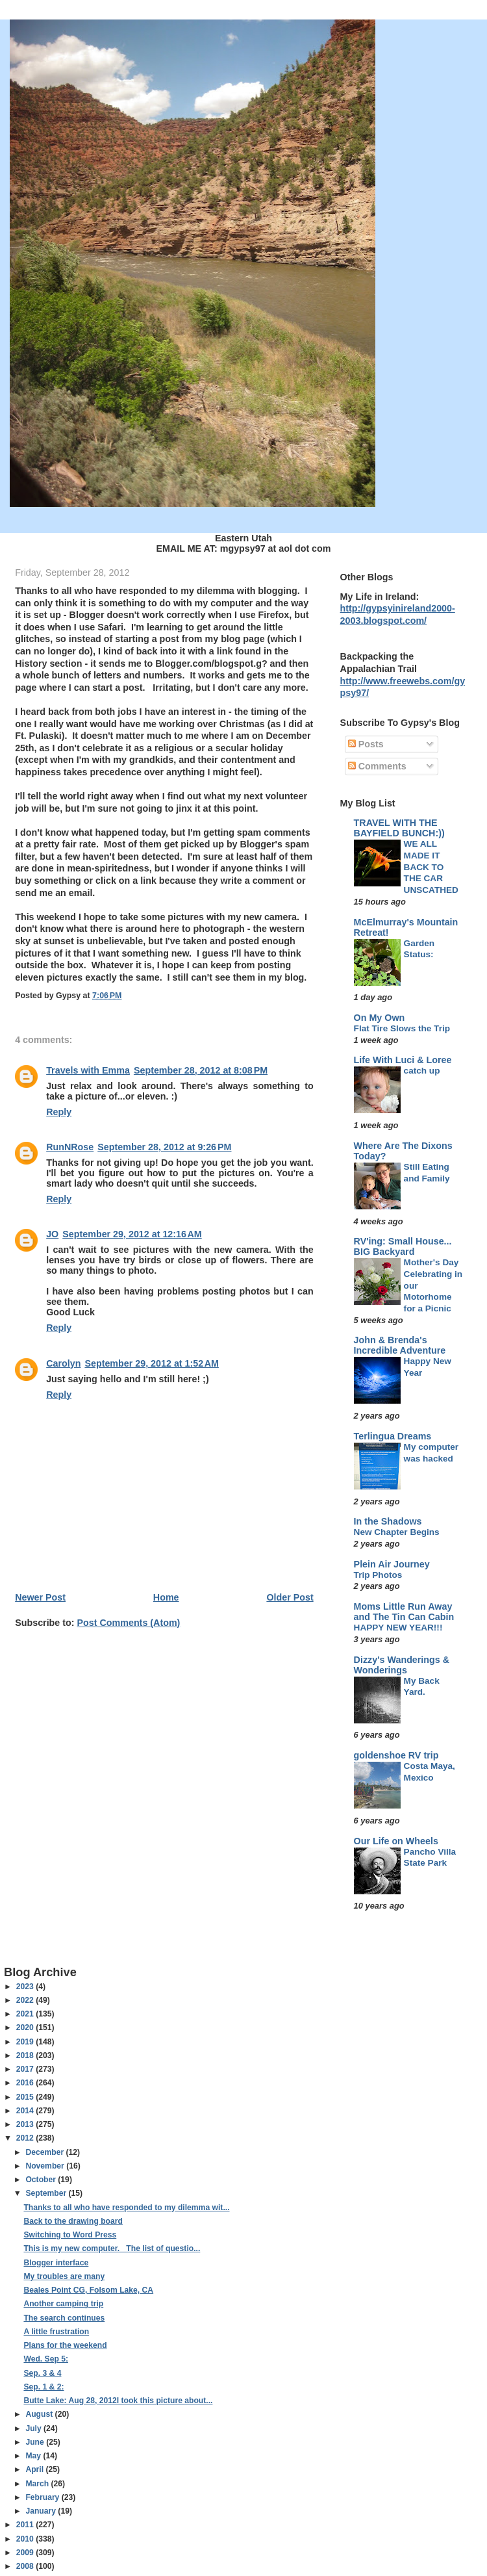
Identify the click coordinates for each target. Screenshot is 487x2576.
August (40, 2414)
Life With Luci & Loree (403, 1060)
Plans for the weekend (64, 2345)
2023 (26, 1986)
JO (52, 1234)
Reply (58, 1112)
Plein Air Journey (392, 1564)
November (45, 2165)
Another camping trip (63, 2303)
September (46, 2193)
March (38, 2483)
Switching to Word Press (69, 2234)
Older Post (289, 1597)
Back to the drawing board (72, 2221)
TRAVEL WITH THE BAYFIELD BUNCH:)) (399, 828)
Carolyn (63, 1363)
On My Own (379, 1017)
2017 (26, 2069)
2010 (26, 2539)
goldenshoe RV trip (396, 1755)
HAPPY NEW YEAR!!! (398, 1627)
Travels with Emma (88, 1070)
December (45, 2152)
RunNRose (70, 1147)
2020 (26, 2027)
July (34, 2428)
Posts (366, 744)
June (35, 2442)
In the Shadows (388, 1521)
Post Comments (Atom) (129, 1622)
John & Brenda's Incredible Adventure (400, 1345)
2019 (26, 2041)
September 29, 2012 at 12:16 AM (131, 1234)
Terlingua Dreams (393, 1436)
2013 (26, 2124)
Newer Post (40, 1597)
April (35, 2469)
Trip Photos (378, 1575)
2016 (26, 2082)
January (41, 2511)
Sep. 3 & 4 (42, 2373)
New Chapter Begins (397, 1532)
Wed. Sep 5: (45, 2358)
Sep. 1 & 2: (43, 2386)
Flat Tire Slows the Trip (402, 1028)
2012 (26, 2138)
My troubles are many (64, 2276)
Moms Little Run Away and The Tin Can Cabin (404, 1611)
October (41, 2179)
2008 (26, 2566)
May (34, 2455)
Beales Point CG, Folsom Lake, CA (88, 2290)
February (43, 2497)
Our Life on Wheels (396, 1841)
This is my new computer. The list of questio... (111, 2248)
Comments (377, 766)
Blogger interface (55, 2262)
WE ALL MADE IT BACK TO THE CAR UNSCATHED (431, 867)
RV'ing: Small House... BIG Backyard (403, 1246)
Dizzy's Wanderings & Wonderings (401, 1665)
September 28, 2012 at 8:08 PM (201, 1070)
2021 (26, 2013)
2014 (26, 2110)
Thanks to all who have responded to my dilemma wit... (126, 2207)
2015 (26, 2097)
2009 (26, 2552)
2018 (26, 2055)
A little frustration (56, 2331)
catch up (422, 1070)
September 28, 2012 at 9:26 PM (164, 1147)
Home (166, 1597)
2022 (26, 2000)
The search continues (64, 2318)
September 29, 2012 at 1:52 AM (151, 1363)
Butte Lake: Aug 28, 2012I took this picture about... (117, 2400)
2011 (26, 2524)
